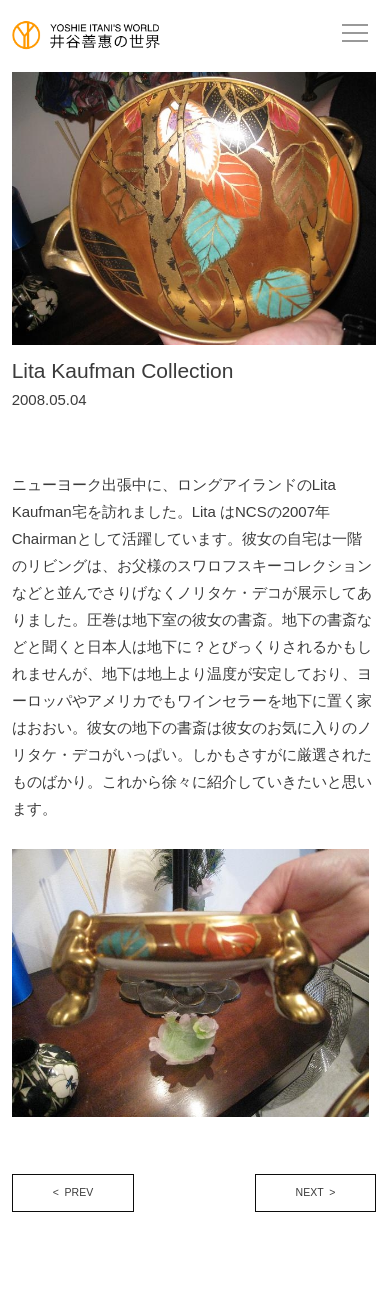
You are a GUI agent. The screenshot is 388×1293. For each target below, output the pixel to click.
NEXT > (316, 1192)
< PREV (73, 1192)
